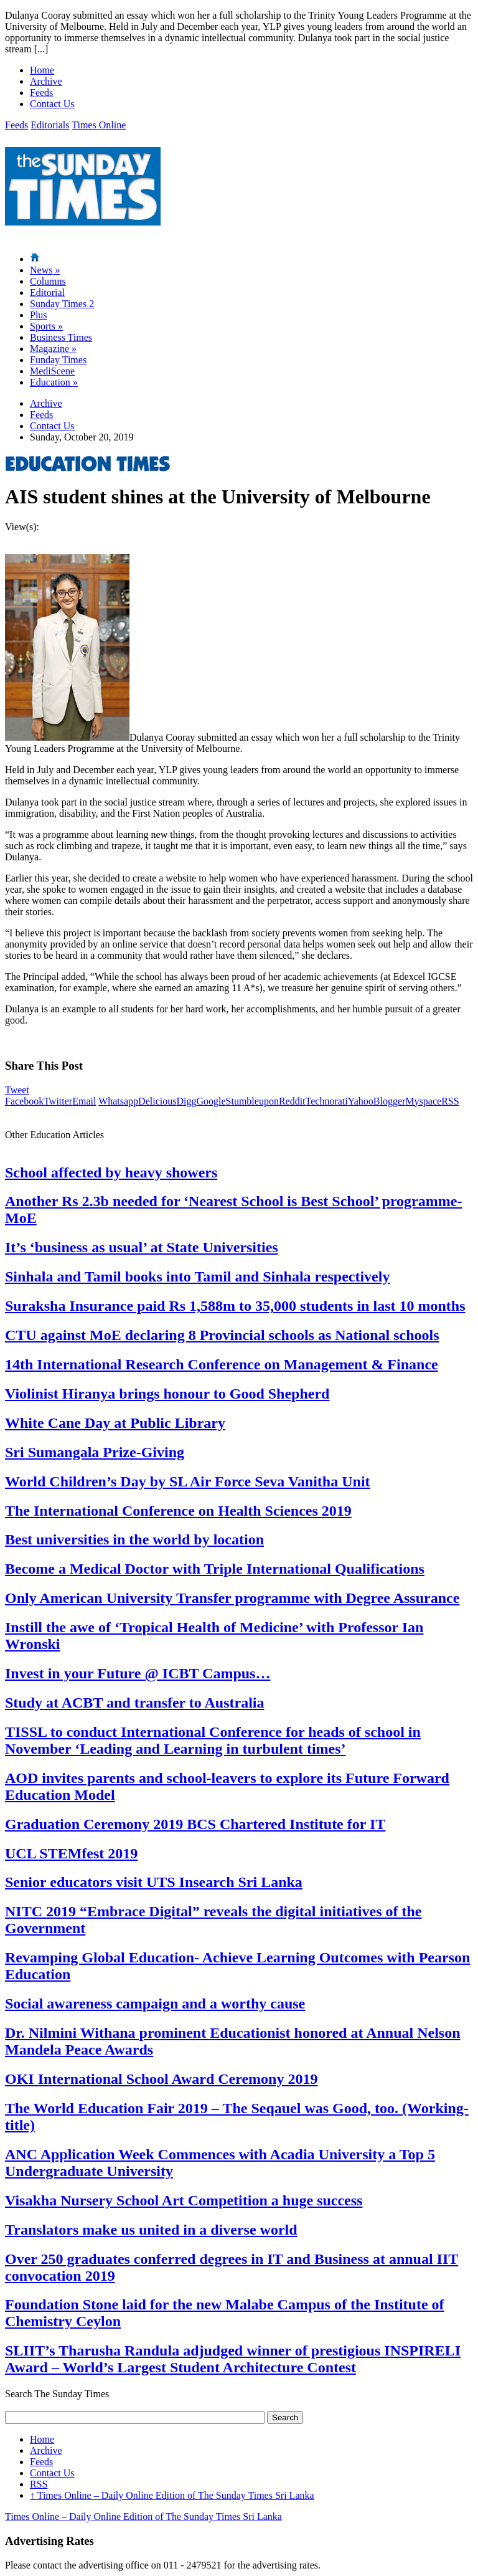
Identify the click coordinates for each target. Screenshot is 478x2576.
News (45, 270)
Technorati (327, 1101)
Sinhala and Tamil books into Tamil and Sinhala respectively (197, 1276)
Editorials (49, 125)
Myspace (423, 1101)
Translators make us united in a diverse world (151, 2230)
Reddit (292, 1101)
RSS (450, 1101)
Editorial (47, 292)
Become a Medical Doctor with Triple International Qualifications (214, 1569)
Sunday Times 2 (62, 303)
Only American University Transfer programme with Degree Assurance (232, 1598)
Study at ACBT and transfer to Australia (135, 1702)
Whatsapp (118, 1101)
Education (54, 382)
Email (84, 1101)
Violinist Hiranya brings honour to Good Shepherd (167, 1393)
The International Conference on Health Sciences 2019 (178, 1511)
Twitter (58, 1101)
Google (210, 1101)
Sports (46, 326)
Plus (38, 315)
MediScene (52, 371)
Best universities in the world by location (134, 1539)
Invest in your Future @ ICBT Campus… (137, 1673)
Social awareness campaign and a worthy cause (155, 2003)
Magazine (53, 348)
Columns (48, 281)
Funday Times (58, 359)
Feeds (41, 92)
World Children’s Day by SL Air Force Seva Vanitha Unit (187, 1481)
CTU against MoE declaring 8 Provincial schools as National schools (222, 1335)
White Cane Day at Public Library (115, 1423)
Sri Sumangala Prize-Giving (94, 1452)
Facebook (24, 1101)
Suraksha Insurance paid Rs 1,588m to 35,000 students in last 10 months (235, 1306)
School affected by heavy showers (111, 1172)
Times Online (99, 125)
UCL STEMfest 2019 (71, 1853)
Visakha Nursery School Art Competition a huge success (183, 2200)
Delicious (157, 1101)
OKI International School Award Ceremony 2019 (161, 2079)
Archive (46, 81)
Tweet (17, 1090)
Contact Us (52, 103)
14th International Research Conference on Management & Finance (221, 1364)
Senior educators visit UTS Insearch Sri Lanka (153, 1882)
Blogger (389, 1101)
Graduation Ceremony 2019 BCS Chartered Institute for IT (195, 1824)
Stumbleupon (252, 1101)
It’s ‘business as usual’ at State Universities (141, 1247)
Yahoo (360, 1101)
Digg (186, 1101)
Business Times (61, 337)
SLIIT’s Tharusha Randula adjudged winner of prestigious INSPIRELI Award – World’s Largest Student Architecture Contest (233, 2358)
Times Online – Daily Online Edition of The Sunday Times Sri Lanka (172, 2495)
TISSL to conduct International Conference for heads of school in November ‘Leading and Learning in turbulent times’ (213, 1740)
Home (42, 70)
